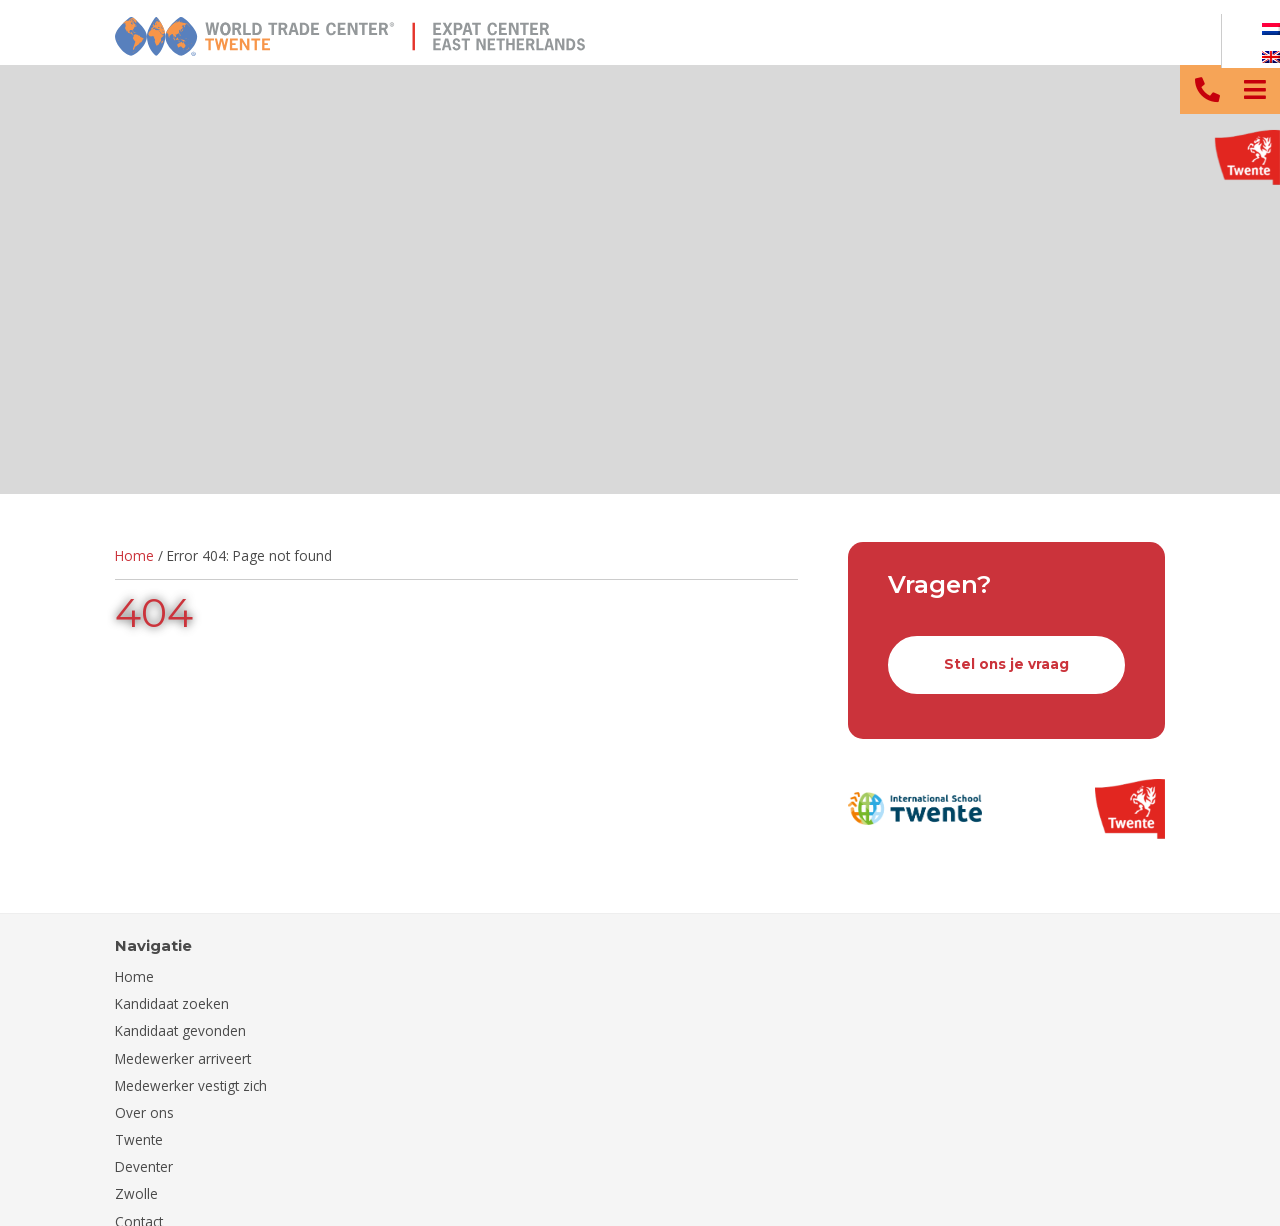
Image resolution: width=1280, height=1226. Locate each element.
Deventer (144, 1166)
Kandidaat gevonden (180, 1030)
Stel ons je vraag (1006, 664)
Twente (139, 1139)
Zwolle (136, 1193)
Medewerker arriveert (183, 1058)
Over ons (144, 1112)
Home (134, 555)
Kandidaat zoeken (172, 1003)
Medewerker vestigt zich (191, 1085)
